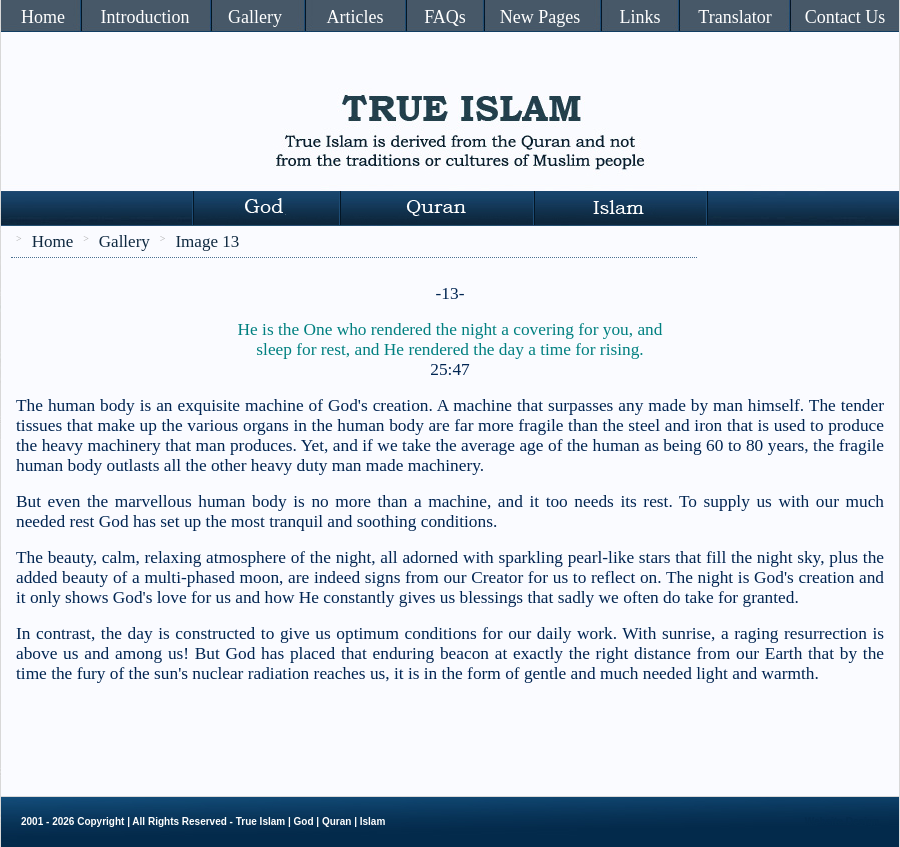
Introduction (145, 17)
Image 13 (207, 241)
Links (639, 17)
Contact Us (845, 17)
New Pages (540, 17)
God (304, 821)
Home (43, 17)
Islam (373, 821)
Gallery (255, 17)
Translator (734, 17)
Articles (355, 17)
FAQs (445, 17)
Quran (336, 821)
